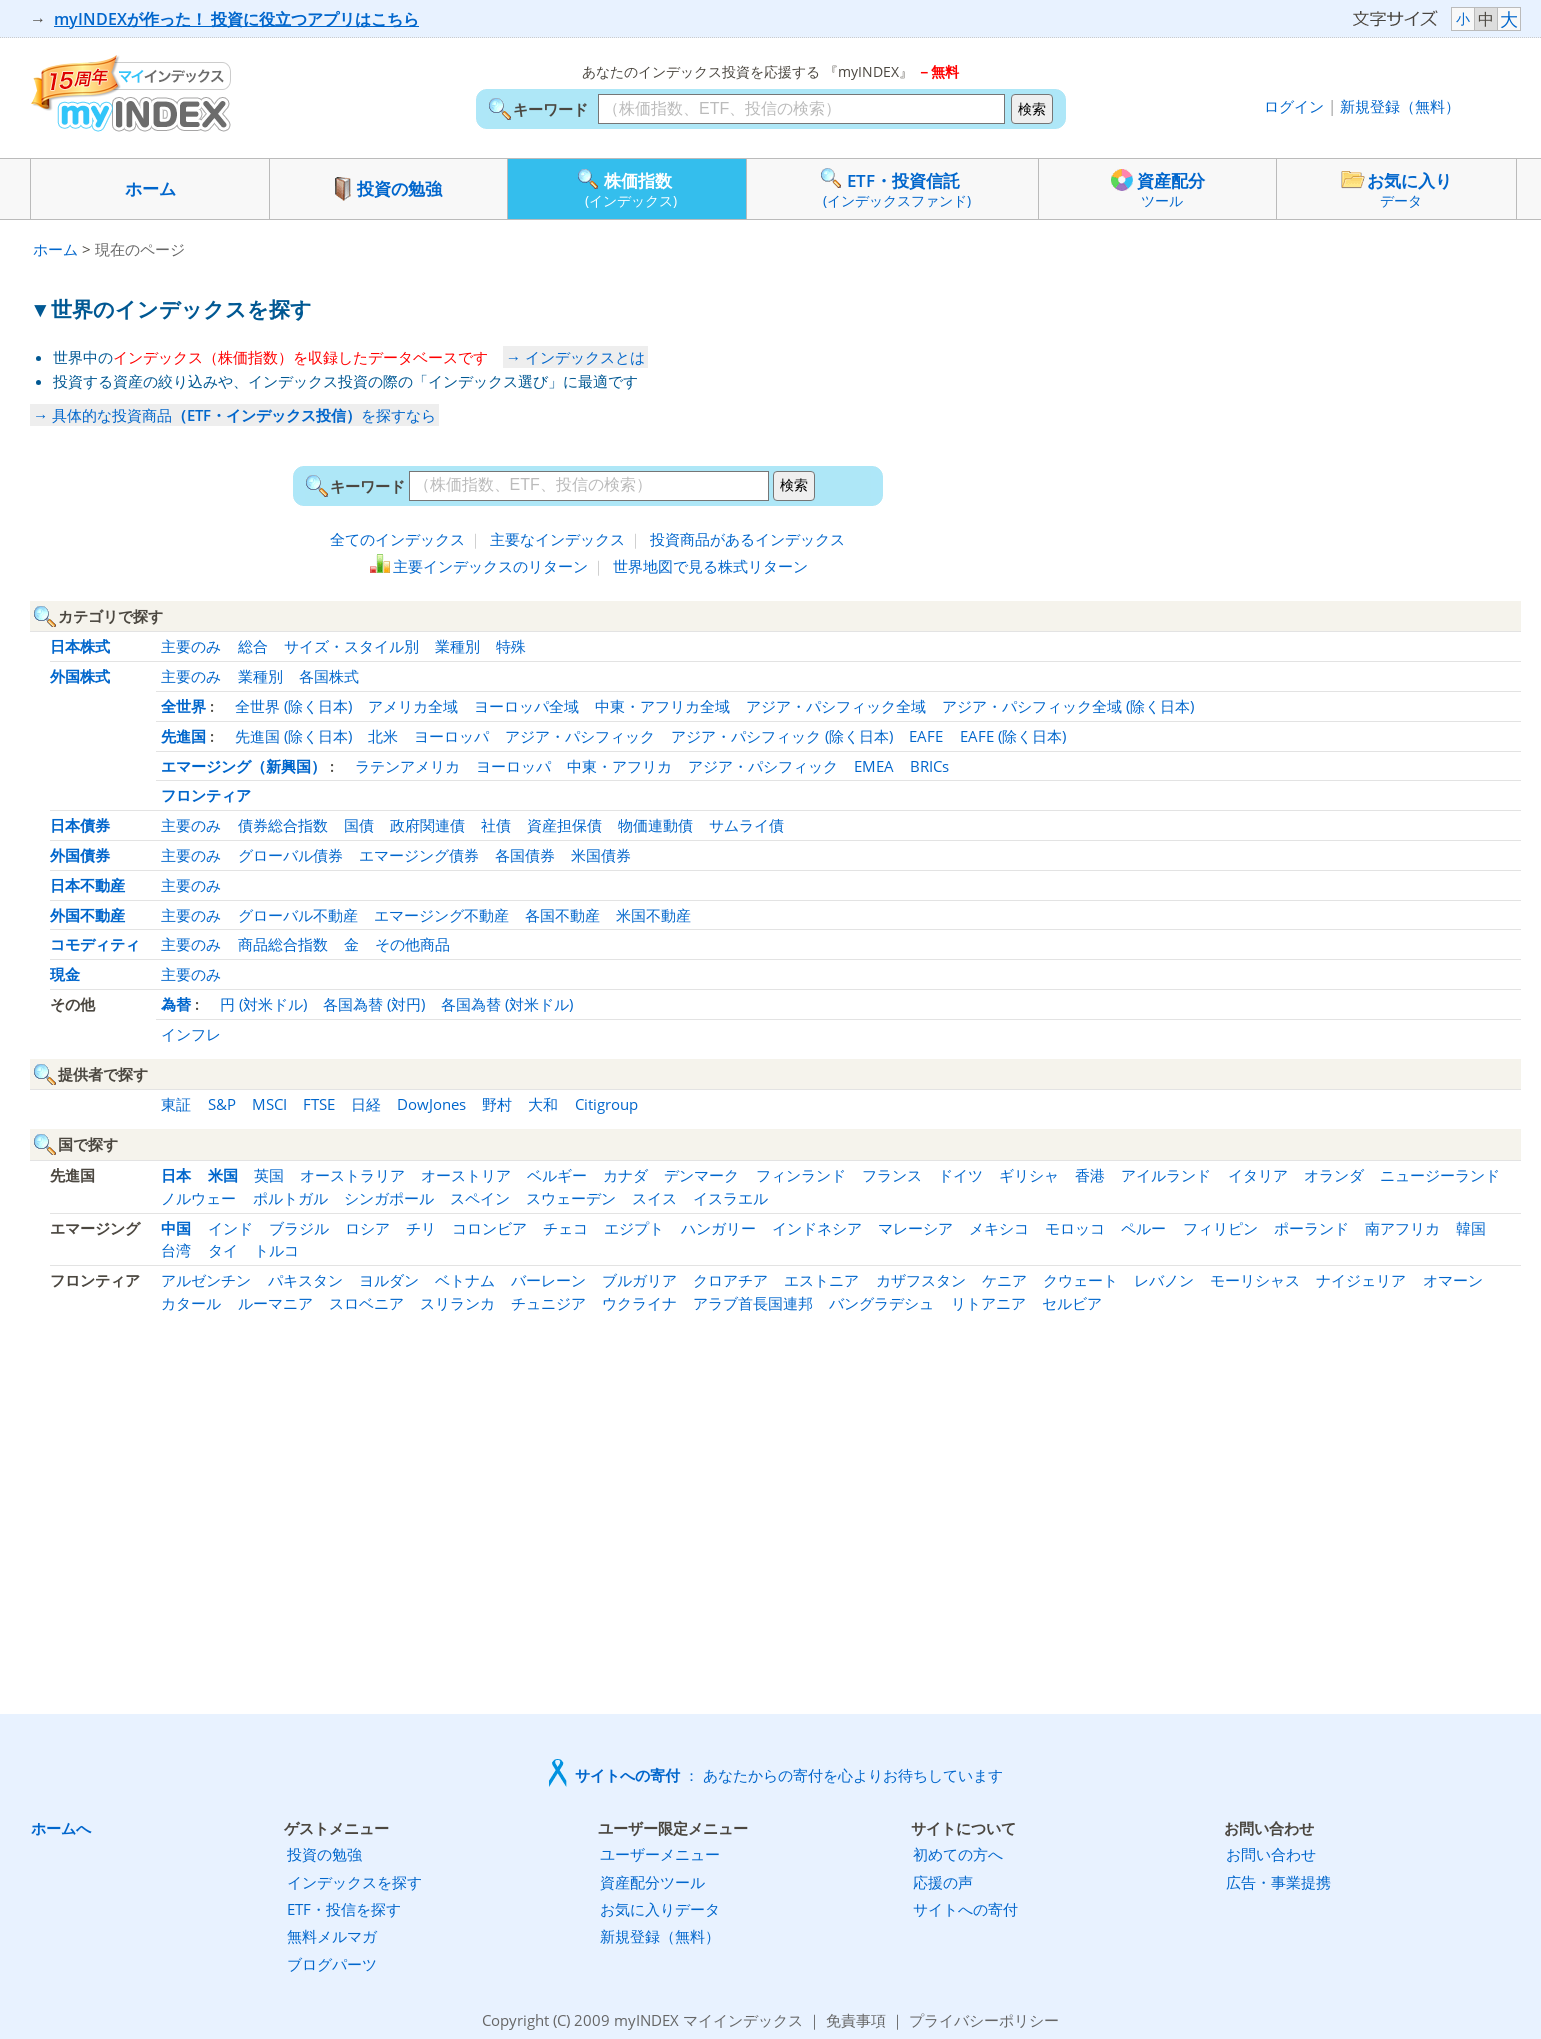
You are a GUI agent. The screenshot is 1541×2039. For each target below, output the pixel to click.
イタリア (1258, 1175)
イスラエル (730, 1198)
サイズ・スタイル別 (351, 646)
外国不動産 (87, 915)
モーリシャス (1255, 1280)
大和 (543, 1104)
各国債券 (525, 855)
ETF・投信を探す (344, 1909)
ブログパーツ (332, 1964)
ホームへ (61, 1828)
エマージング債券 (419, 855)
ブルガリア (639, 1280)
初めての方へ (958, 1854)
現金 (65, 974)
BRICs (929, 766)
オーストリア (466, 1175)
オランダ (1334, 1175)
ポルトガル (290, 1198)
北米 (383, 736)
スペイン (480, 1198)
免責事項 (856, 2020)
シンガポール (389, 1198)
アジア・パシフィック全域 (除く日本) (1068, 706)
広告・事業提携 (1278, 1882)
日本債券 (80, 825)
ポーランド (1311, 1228)
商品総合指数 (283, 944)
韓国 (1471, 1228)
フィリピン (1220, 1228)
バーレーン (548, 1280)
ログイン (1294, 106)
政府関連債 (427, 825)
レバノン (1164, 1280)
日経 (366, 1104)
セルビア (1072, 1303)
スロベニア (366, 1303)
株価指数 (627, 187)
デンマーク (701, 1175)
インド (230, 1228)
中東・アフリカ (619, 766)
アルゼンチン (206, 1280)
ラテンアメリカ (407, 766)
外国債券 (80, 855)
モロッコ (1075, 1228)
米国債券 (601, 855)
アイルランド (1166, 1175)
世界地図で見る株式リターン (710, 566)
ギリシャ (1029, 1175)
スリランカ (457, 1303)
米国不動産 (653, 915)
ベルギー (557, 1175)
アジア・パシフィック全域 (836, 706)
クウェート (1080, 1280)
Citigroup (606, 1104)
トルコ (276, 1250)
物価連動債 (655, 825)
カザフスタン (921, 1280)
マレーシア (915, 1228)
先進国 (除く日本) (293, 736)
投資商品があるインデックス (747, 539)
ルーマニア (275, 1303)
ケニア (1004, 1280)
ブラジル (299, 1228)
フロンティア (206, 795)
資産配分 (1158, 187)
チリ (421, 1228)
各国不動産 (562, 915)
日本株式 (80, 646)
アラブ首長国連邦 (753, 1303)
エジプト (634, 1228)
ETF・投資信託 (893, 187)
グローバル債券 (290, 855)
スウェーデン (571, 1198)
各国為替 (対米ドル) (507, 1004)
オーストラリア (352, 1175)
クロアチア (730, 1280)
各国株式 (329, 676)
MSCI (269, 1104)
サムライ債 (746, 825)
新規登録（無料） (1400, 106)
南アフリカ (1402, 1228)
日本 (176, 1175)
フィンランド (801, 1175)
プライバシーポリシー (984, 2020)
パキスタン (305, 1280)
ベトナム (465, 1280)
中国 (176, 1228)
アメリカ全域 (413, 706)
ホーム (150, 188)
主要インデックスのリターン (490, 566)
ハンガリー (718, 1228)
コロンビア (489, 1228)
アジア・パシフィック (580, 736)
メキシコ (999, 1228)
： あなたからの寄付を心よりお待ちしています (789, 1775)
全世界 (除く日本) (293, 706)
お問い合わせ (1271, 1854)
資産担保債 (564, 825)
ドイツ (960, 1175)
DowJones (431, 1104)
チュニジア (548, 1303)
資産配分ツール (652, 1882)
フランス (892, 1175)
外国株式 (80, 676)
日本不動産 (87, 885)
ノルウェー (198, 1198)
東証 (176, 1104)
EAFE (926, 736)
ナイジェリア (1361, 1280)
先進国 (183, 736)
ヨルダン (389, 1280)
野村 (497, 1104)
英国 (269, 1175)
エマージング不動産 (441, 915)
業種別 (457, 646)
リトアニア (988, 1303)
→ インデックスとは (575, 357)
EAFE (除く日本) (1013, 736)
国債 (359, 825)
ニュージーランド (1440, 1175)
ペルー (1143, 1228)
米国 (223, 1175)
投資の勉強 (388, 188)
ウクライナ (639, 1303)
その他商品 (412, 944)
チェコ (565, 1228)
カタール (191, 1303)
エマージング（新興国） (243, 766)
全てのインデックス (397, 539)
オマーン (1453, 1280)
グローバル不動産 (298, 915)
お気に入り (1396, 188)
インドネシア (817, 1228)
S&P (222, 1104)
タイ (223, 1250)
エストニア (821, 1280)
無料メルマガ (332, 1936)
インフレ (191, 1034)
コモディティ (95, 944)
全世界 (183, 706)
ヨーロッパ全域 (526, 706)
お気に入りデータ (660, 1909)
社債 (496, 825)
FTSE (319, 1104)
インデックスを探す (354, 1882)
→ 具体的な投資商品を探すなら (234, 415)
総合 (253, 646)
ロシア (367, 1228)
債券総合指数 (283, 825)
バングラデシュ (881, 1303)
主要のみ (191, 646)
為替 (176, 1004)
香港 (1090, 1175)
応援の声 (943, 1882)
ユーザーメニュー (660, 1854)
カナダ (625, 1175)
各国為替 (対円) (374, 1004)
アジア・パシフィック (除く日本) (782, 736)
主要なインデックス (557, 539)
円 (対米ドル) (263, 1004)
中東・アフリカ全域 (662, 706)
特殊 (511, 646)
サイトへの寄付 (965, 1909)
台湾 (176, 1250)
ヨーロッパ (451, 736)
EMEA (874, 766)
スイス (654, 1198)
